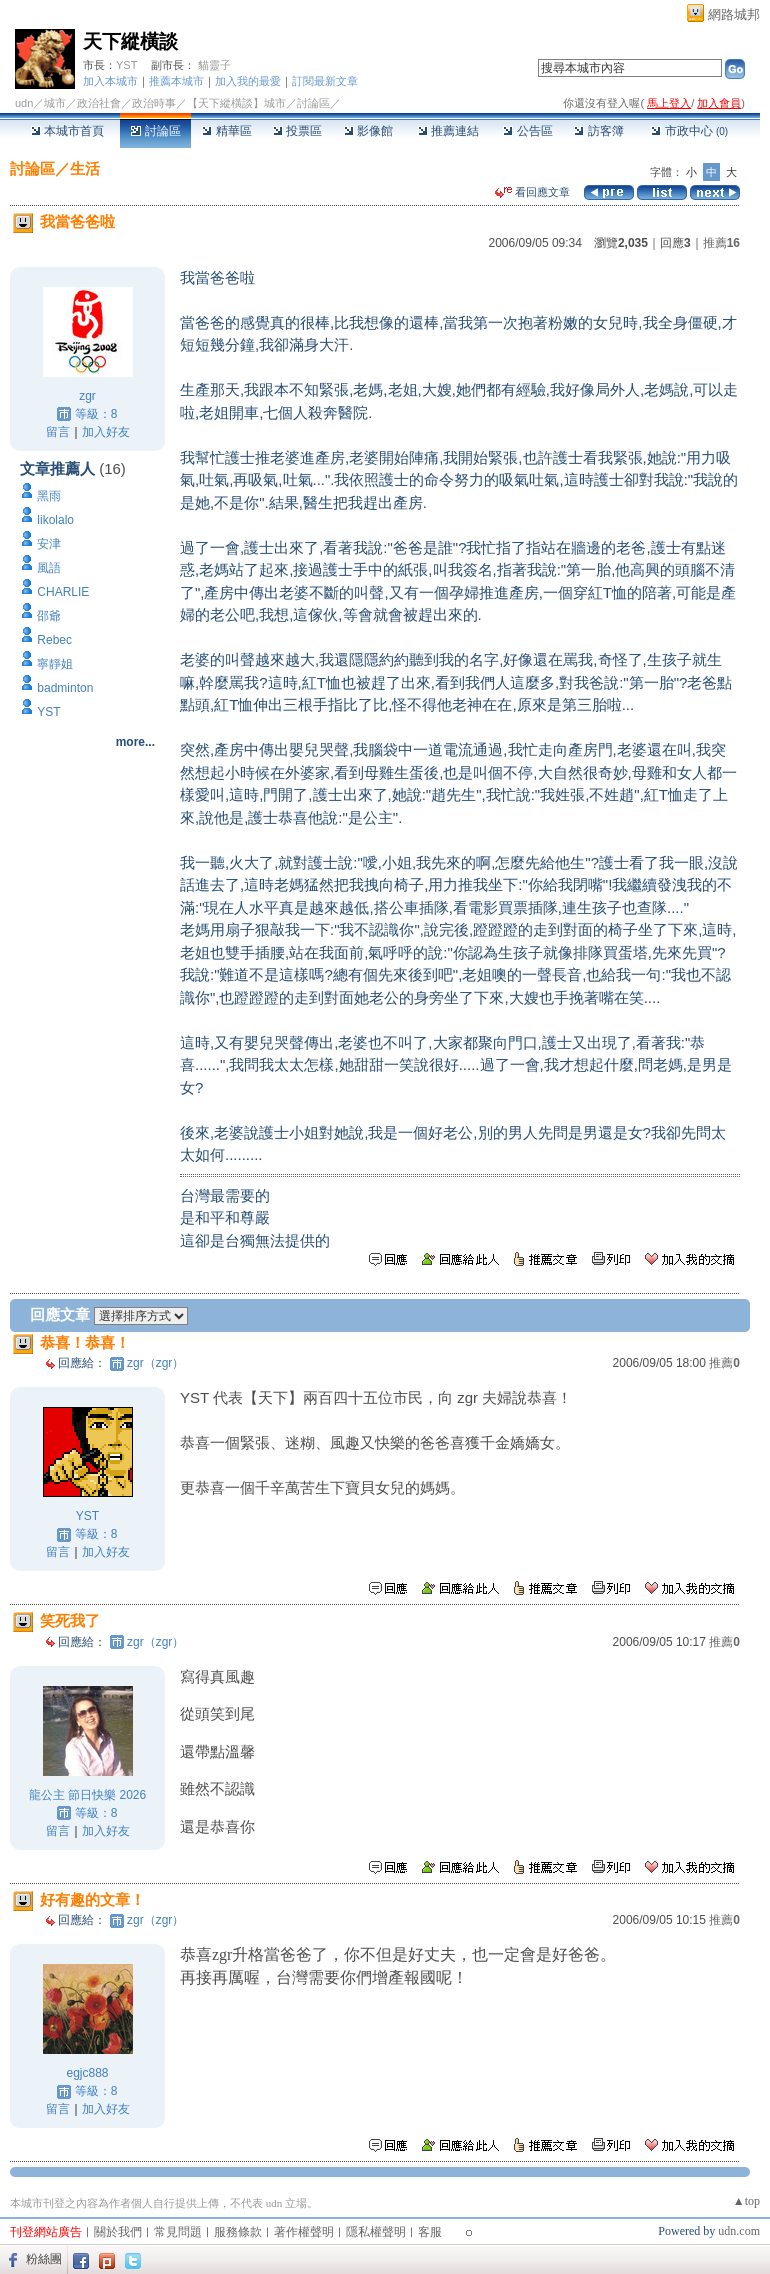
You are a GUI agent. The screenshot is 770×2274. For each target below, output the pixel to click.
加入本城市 (110, 81)
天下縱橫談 (130, 41)
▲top (746, 2201)
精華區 (226, 131)
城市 (55, 103)
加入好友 (106, 432)
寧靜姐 (55, 664)
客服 (430, 2232)
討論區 (155, 131)
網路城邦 (734, 14)
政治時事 (154, 103)
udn (24, 103)
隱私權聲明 (376, 2232)
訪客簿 (598, 131)
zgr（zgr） (155, 1363)
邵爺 (49, 616)
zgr (87, 396)
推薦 (721, 243)
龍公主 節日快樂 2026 (87, 1795)
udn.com (739, 2231)
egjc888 (87, 2073)
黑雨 (49, 496)
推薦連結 (448, 131)
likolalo (55, 520)
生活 (85, 168)
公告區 (527, 131)
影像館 (368, 131)
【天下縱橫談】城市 (236, 103)
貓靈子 (214, 65)
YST (126, 65)
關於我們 (118, 2232)
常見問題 (178, 2232)
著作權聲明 (304, 2232)
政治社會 (99, 103)
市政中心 (689, 131)
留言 (58, 432)
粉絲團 (44, 2259)
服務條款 (238, 2232)
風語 (49, 568)
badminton (65, 688)
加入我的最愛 (248, 81)
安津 (49, 544)
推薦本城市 (176, 81)
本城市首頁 (67, 131)
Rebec (54, 640)
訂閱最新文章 (325, 81)
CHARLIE (63, 592)
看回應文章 (532, 192)
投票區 (297, 131)
